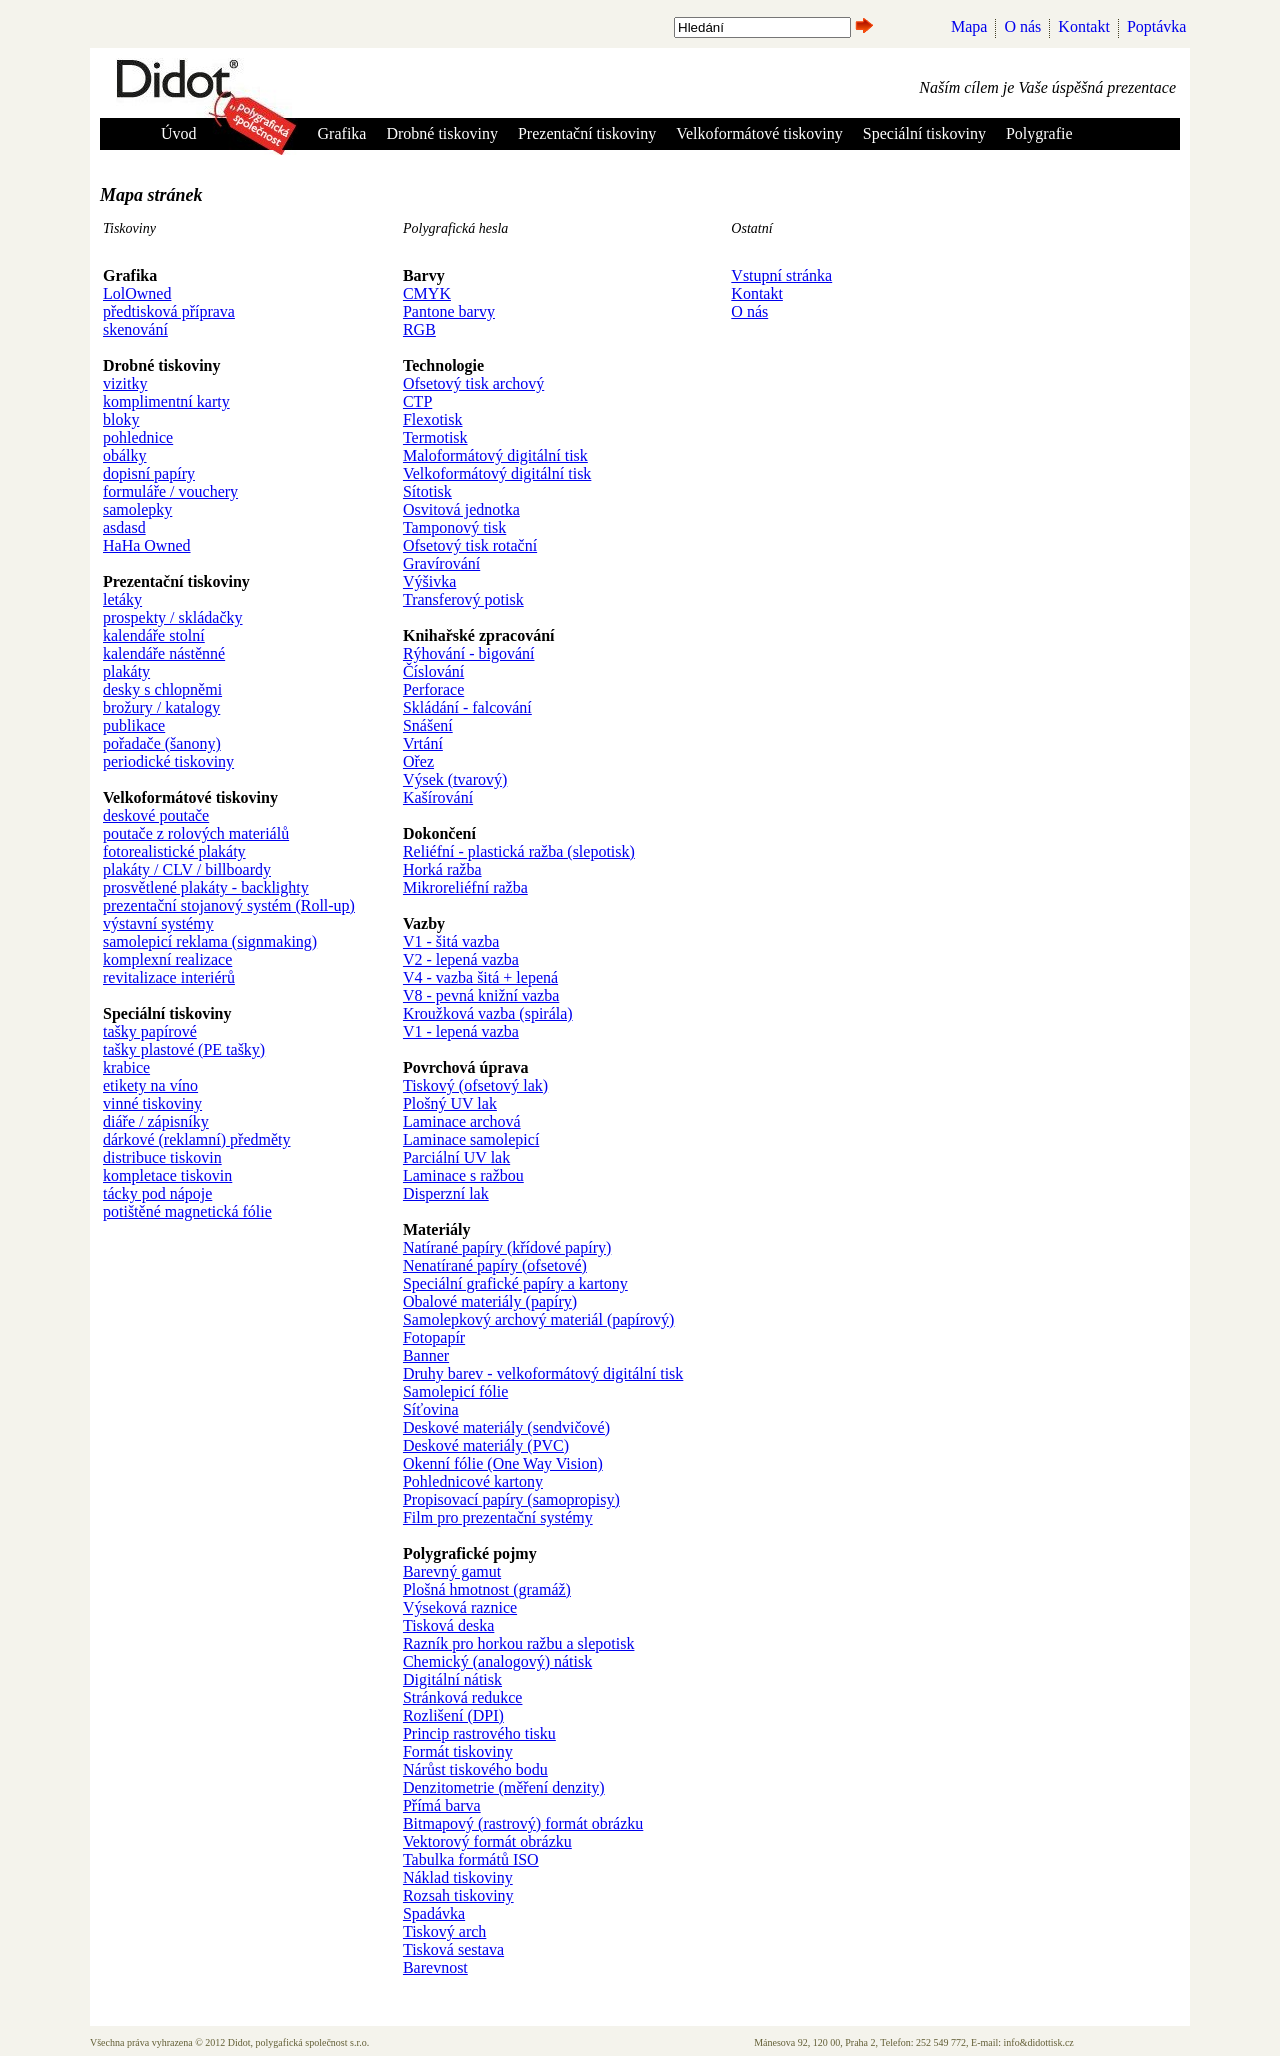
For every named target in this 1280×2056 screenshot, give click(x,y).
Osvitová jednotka (461, 509)
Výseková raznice (460, 1607)
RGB (419, 329)
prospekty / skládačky (173, 617)
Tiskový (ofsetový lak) (475, 1085)
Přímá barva (442, 1805)
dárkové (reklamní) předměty (196, 1139)
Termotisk (435, 437)
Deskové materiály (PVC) (486, 1445)
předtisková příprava (169, 311)
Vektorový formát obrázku (487, 1841)
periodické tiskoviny (168, 761)
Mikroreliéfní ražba (465, 887)
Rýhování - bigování (469, 653)
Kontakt (1084, 26)
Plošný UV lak (450, 1103)
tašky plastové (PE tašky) (184, 1049)
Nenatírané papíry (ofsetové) (495, 1265)
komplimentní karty (166, 401)
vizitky (125, 383)
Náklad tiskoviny (458, 1877)
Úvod (179, 133)
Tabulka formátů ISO (471, 1859)
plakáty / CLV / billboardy (187, 869)
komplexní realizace (167, 959)
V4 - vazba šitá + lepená (480, 977)
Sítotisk (427, 491)
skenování (135, 329)
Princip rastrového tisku (479, 1733)
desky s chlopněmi (162, 689)
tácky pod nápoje (157, 1193)
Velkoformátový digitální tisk (497, 473)
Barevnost (435, 1967)
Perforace (433, 689)
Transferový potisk (463, 599)
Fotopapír (434, 1337)
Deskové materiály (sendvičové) (506, 1427)
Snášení (428, 725)
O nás (1022, 26)
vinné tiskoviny (152, 1103)
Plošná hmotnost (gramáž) (487, 1589)
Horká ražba (442, 869)
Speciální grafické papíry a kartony (515, 1283)
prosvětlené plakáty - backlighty (206, 887)
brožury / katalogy (161, 707)
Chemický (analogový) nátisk (497, 1661)
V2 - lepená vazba (461, 959)
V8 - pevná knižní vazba (481, 995)
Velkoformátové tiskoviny (759, 133)
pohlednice (138, 437)
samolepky (137, 509)
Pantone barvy (449, 311)
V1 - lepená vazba (461, 1031)
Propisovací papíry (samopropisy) (511, 1499)
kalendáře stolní (154, 635)
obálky (125, 455)
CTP (417, 401)
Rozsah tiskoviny (458, 1895)
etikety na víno (150, 1085)
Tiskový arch (444, 1931)
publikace (134, 725)
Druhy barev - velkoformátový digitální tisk (543, 1373)
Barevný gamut (452, 1571)
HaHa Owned (147, 545)
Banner (426, 1355)
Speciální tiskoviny (924, 133)
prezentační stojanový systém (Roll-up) (229, 905)
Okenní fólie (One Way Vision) (503, 1463)
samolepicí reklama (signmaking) (210, 941)
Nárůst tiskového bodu (475, 1769)
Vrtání (423, 743)
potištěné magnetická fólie (187, 1211)
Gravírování (441, 563)
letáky (122, 599)
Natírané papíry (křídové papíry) (507, 1247)
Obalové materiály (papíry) (490, 1301)
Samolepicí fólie (455, 1391)
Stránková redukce (463, 1697)
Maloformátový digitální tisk (495, 455)
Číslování (433, 671)
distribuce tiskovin (162, 1157)
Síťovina (431, 1409)
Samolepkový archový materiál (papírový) (538, 1319)
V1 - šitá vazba (451, 941)
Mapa (969, 26)
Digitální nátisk (452, 1679)
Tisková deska (448, 1625)
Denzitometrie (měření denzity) (504, 1787)
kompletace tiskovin (167, 1175)
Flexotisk (433, 419)
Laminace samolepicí (471, 1139)
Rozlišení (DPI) (453, 1715)
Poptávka (1157, 26)
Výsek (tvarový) (455, 779)
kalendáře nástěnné (164, 653)
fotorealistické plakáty (174, 851)
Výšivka (429, 581)
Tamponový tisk (454, 527)
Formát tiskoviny (458, 1751)
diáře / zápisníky (156, 1121)
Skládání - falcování (467, 707)
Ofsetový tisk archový (473, 383)
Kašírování (438, 797)
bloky (121, 419)
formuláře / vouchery (170, 491)
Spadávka (434, 1913)
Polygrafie (1039, 133)
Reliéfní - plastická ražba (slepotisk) (519, 851)
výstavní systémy (158, 923)
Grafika (342, 133)
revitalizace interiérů (169, 977)
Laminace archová (462, 1121)
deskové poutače (156, 815)
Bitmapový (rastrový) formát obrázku (523, 1823)
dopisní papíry (149, 473)
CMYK (427, 293)
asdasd (124, 527)
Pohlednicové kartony (473, 1481)
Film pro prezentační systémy (498, 1517)
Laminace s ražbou (463, 1175)
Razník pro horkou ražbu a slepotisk (519, 1643)
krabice (126, 1067)
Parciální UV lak (456, 1157)
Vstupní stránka (781, 275)
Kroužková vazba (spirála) (488, 1013)
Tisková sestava (453, 1949)
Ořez (418, 761)
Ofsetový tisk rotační (470, 545)
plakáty (126, 671)
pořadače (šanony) (162, 743)
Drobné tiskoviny (442, 133)
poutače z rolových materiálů (196, 833)
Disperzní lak (446, 1193)
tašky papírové (150, 1031)
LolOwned (137, 293)
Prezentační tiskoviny (587, 133)
